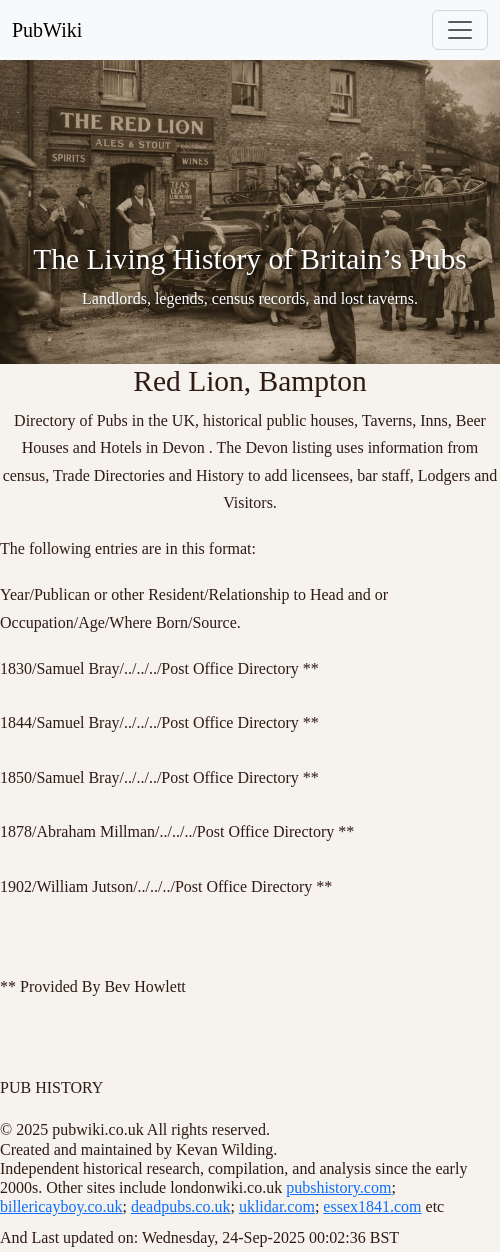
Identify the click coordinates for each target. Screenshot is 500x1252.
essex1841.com (372, 1206)
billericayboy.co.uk (61, 1206)
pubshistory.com (338, 1187)
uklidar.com (277, 1206)
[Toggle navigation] (460, 30)
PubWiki (47, 30)
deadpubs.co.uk (181, 1206)
